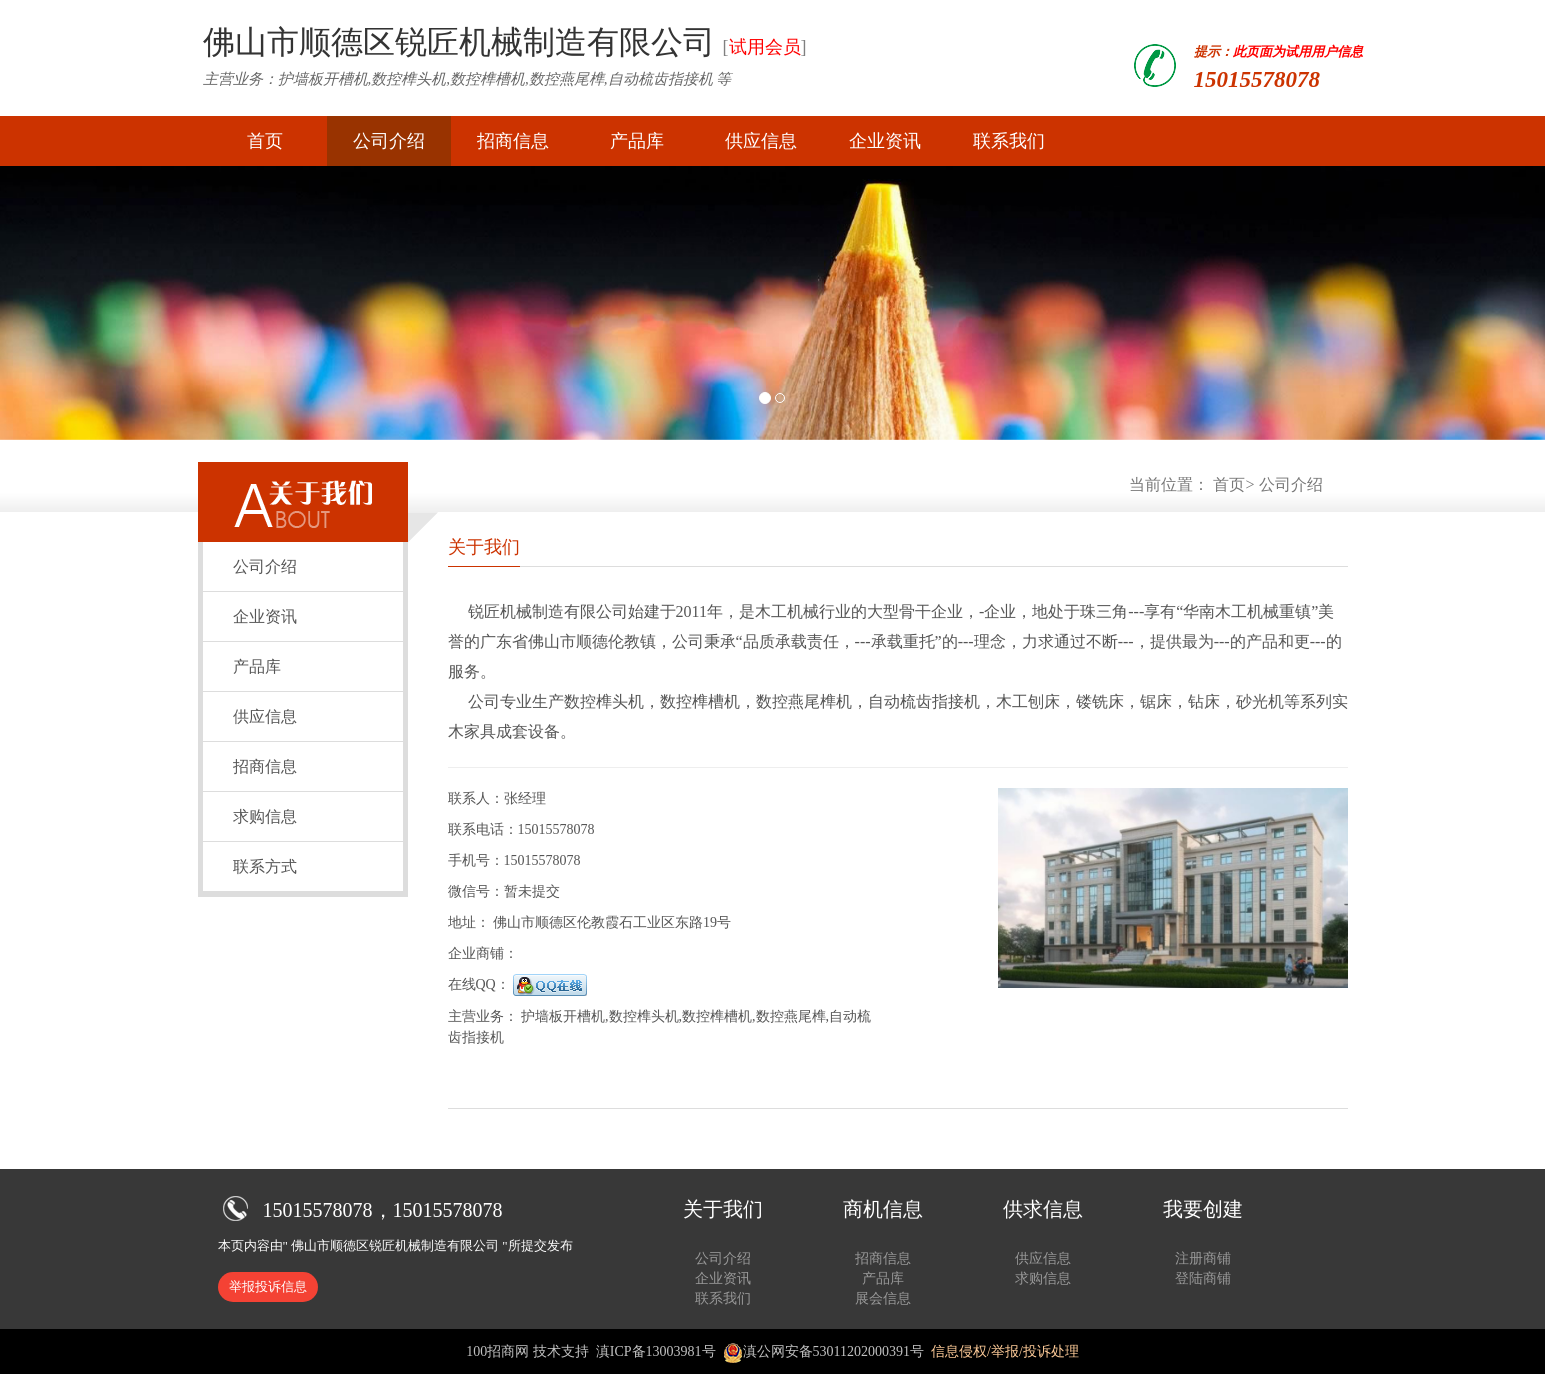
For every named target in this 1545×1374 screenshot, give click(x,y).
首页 (265, 141)
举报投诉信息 (268, 1286)
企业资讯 (885, 141)
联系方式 (265, 866)
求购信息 (265, 816)
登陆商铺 (1203, 1278)
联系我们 (1009, 141)
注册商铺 (1203, 1258)
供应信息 (761, 141)
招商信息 (513, 141)
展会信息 (883, 1298)
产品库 (637, 141)
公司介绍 (389, 141)
